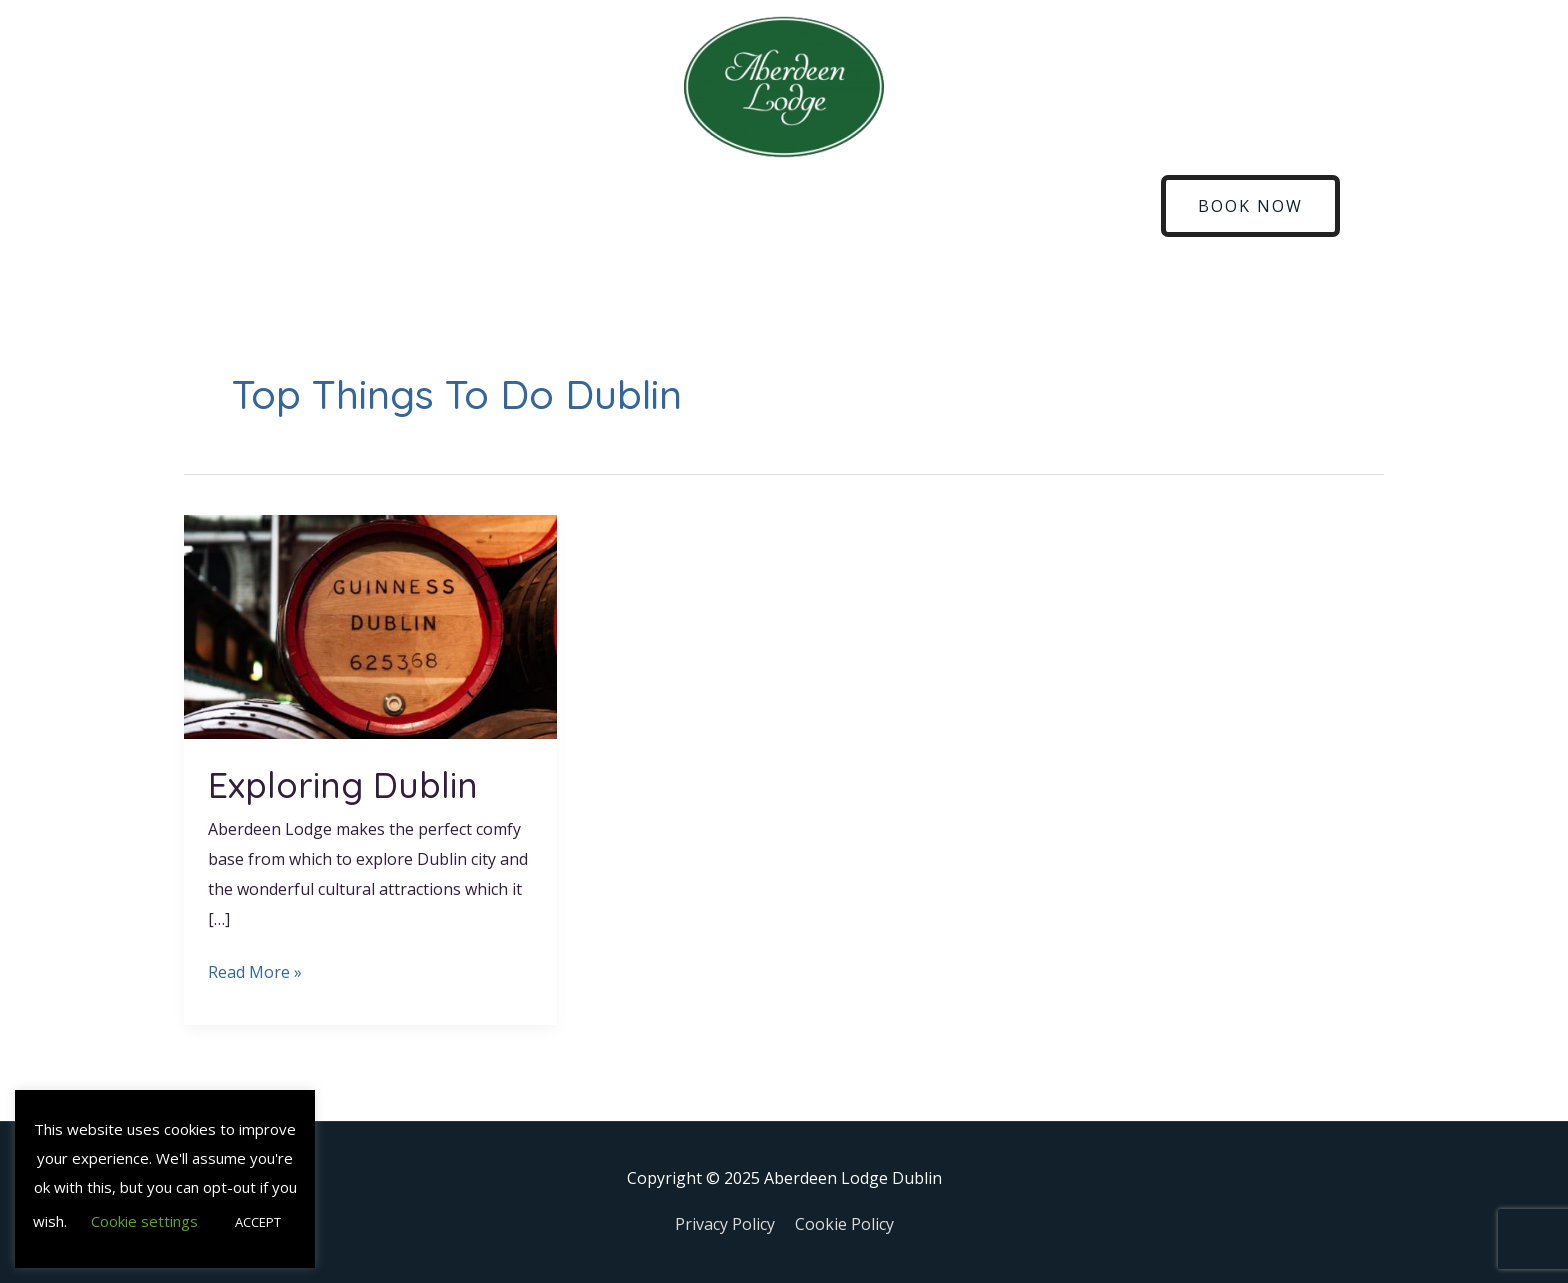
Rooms (332, 206)
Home (251, 206)
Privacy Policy (725, 1224)
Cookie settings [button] (144, 1221)
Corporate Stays (451, 206)
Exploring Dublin (343, 785)
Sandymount (697, 206)
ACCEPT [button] (258, 1222)
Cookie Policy (844, 1224)
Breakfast (581, 206)
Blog (937, 206)
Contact (1100, 206)
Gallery (1013, 206)
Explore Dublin (832, 206)
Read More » (255, 970)
